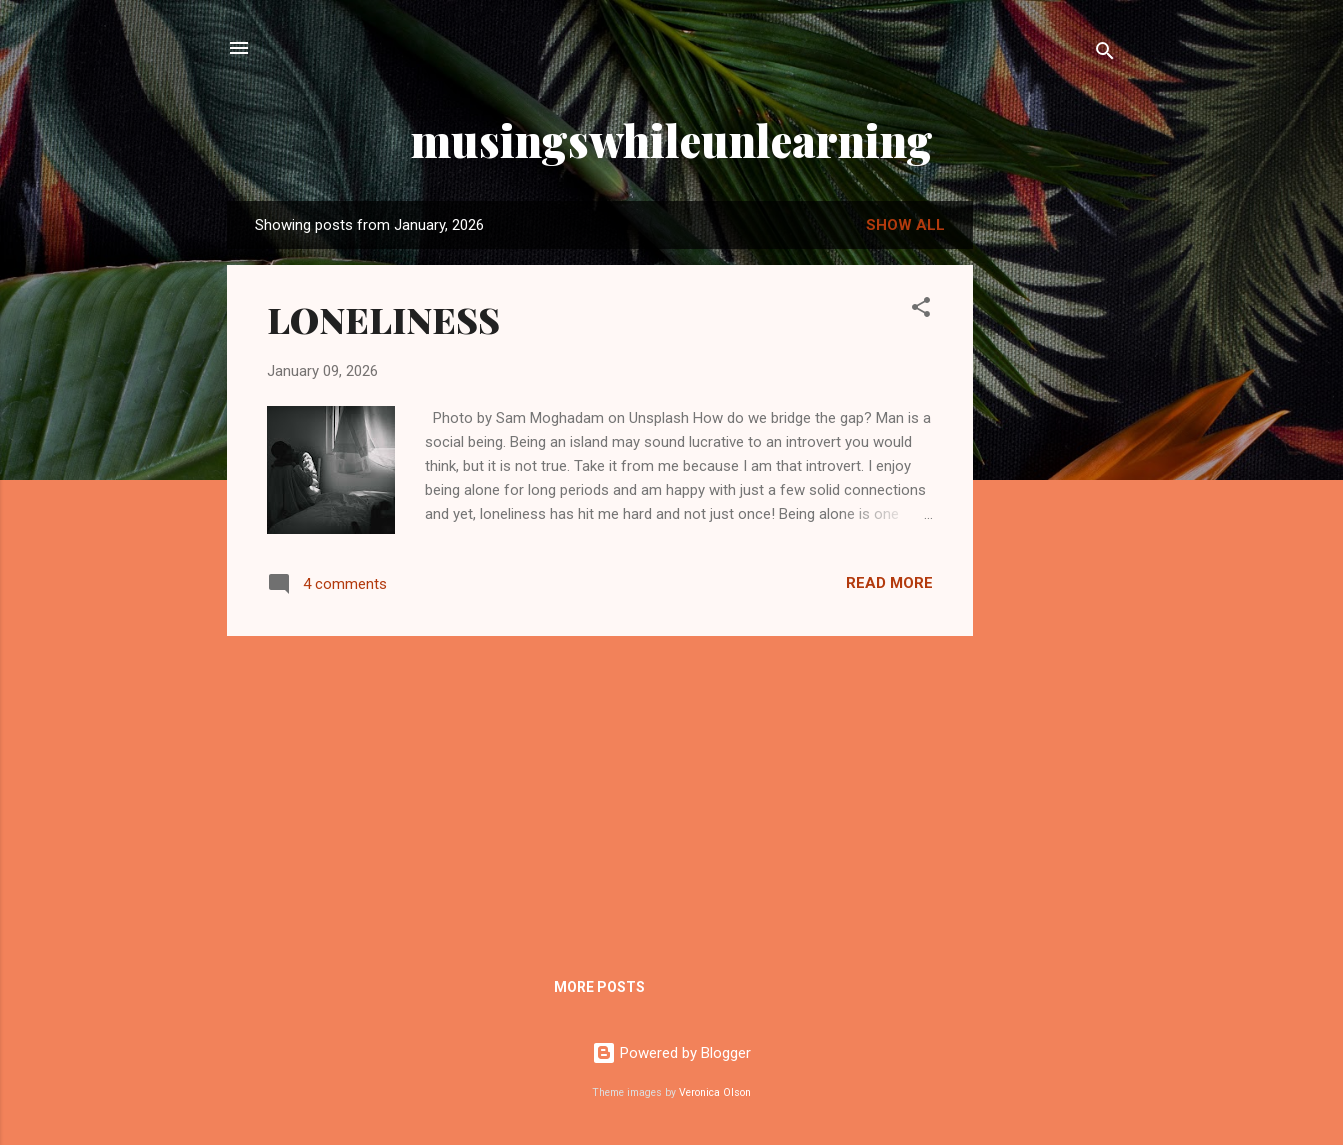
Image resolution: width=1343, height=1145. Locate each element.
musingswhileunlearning (672, 139)
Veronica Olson (715, 1092)
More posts (599, 987)
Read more (889, 583)
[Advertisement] (1053, 517)
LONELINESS (383, 319)
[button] (921, 310)
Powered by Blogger (671, 1053)
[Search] (1105, 54)
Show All (905, 225)
